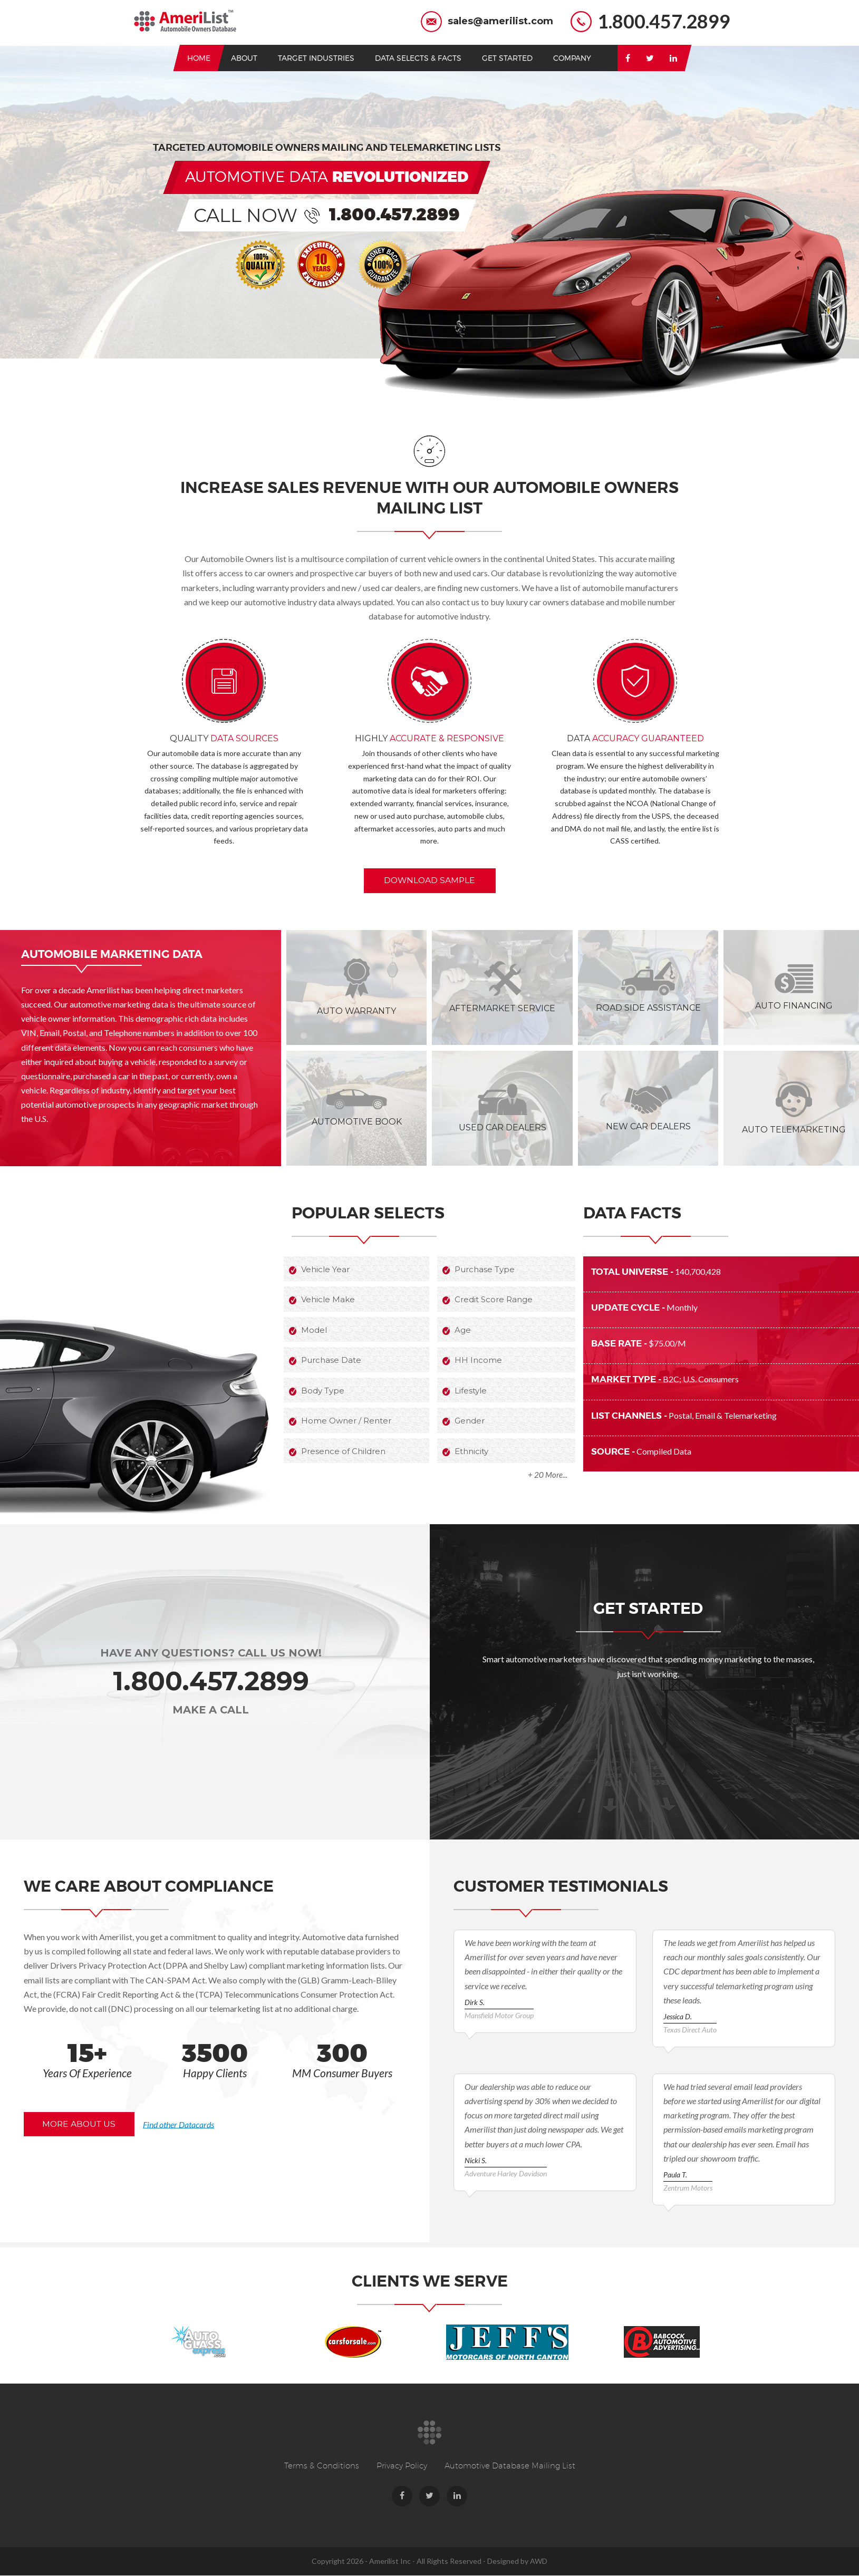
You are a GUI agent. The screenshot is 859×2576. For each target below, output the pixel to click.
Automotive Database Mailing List (510, 2465)
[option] (198, 2342)
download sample (431, 880)
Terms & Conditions (321, 2465)
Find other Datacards (193, 2123)
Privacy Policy (402, 2465)
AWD (538, 2561)
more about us (83, 2124)
